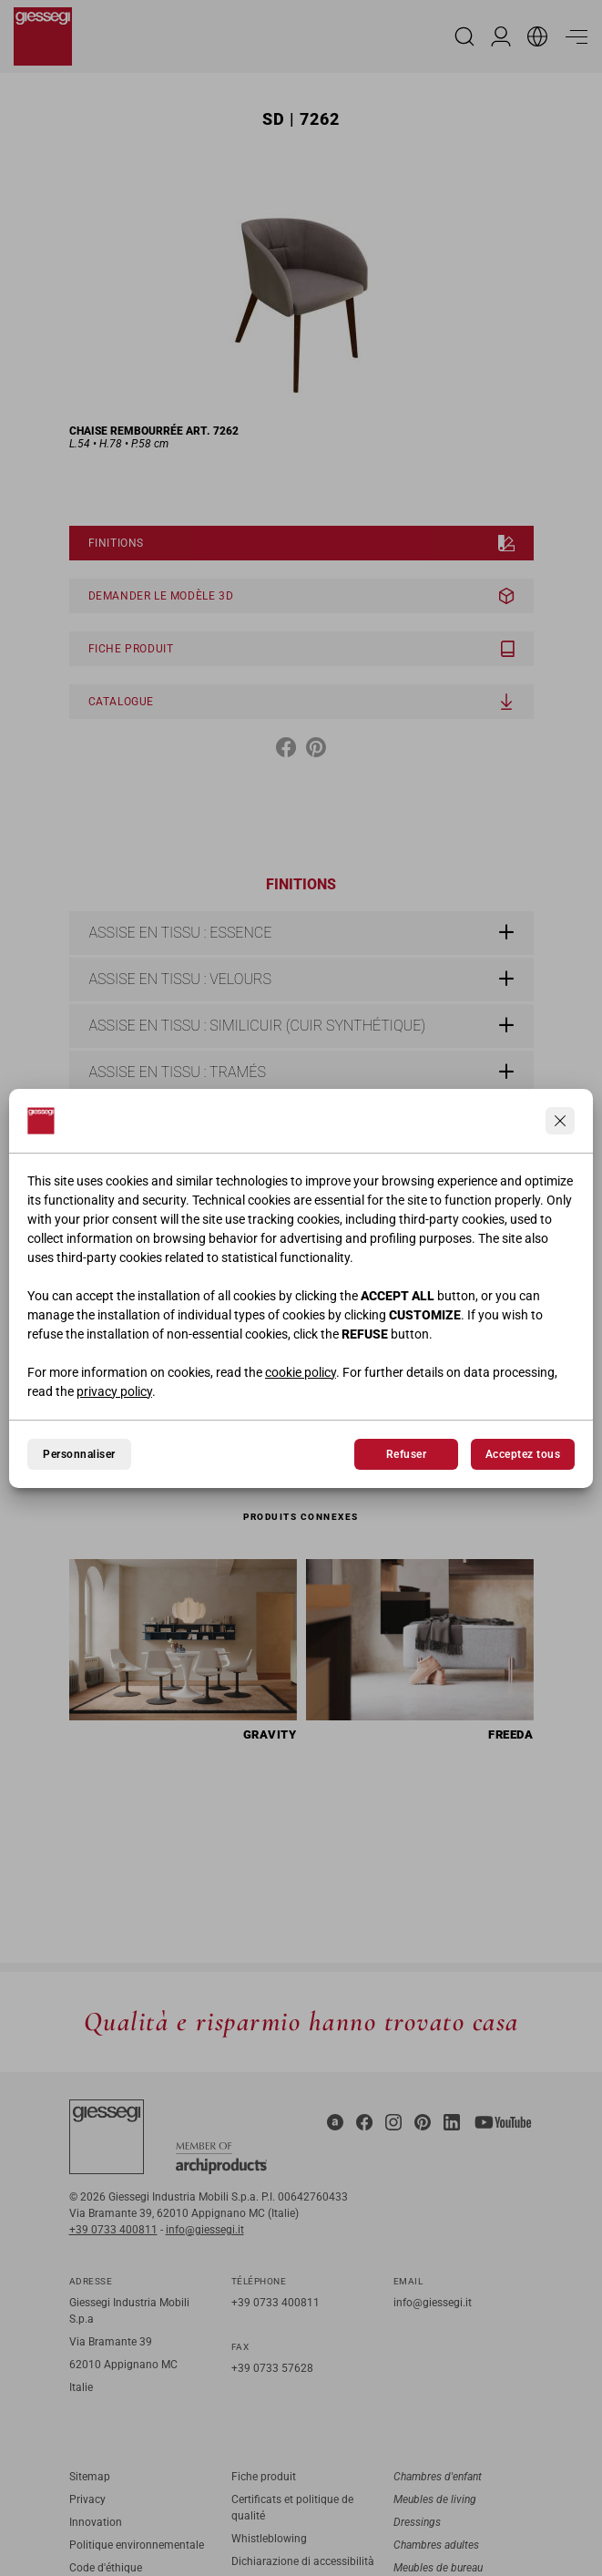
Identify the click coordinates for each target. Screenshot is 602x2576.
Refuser (406, 1454)
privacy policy (114, 1391)
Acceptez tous (522, 1454)
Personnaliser (79, 1454)
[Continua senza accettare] (560, 1120)
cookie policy (300, 1372)
